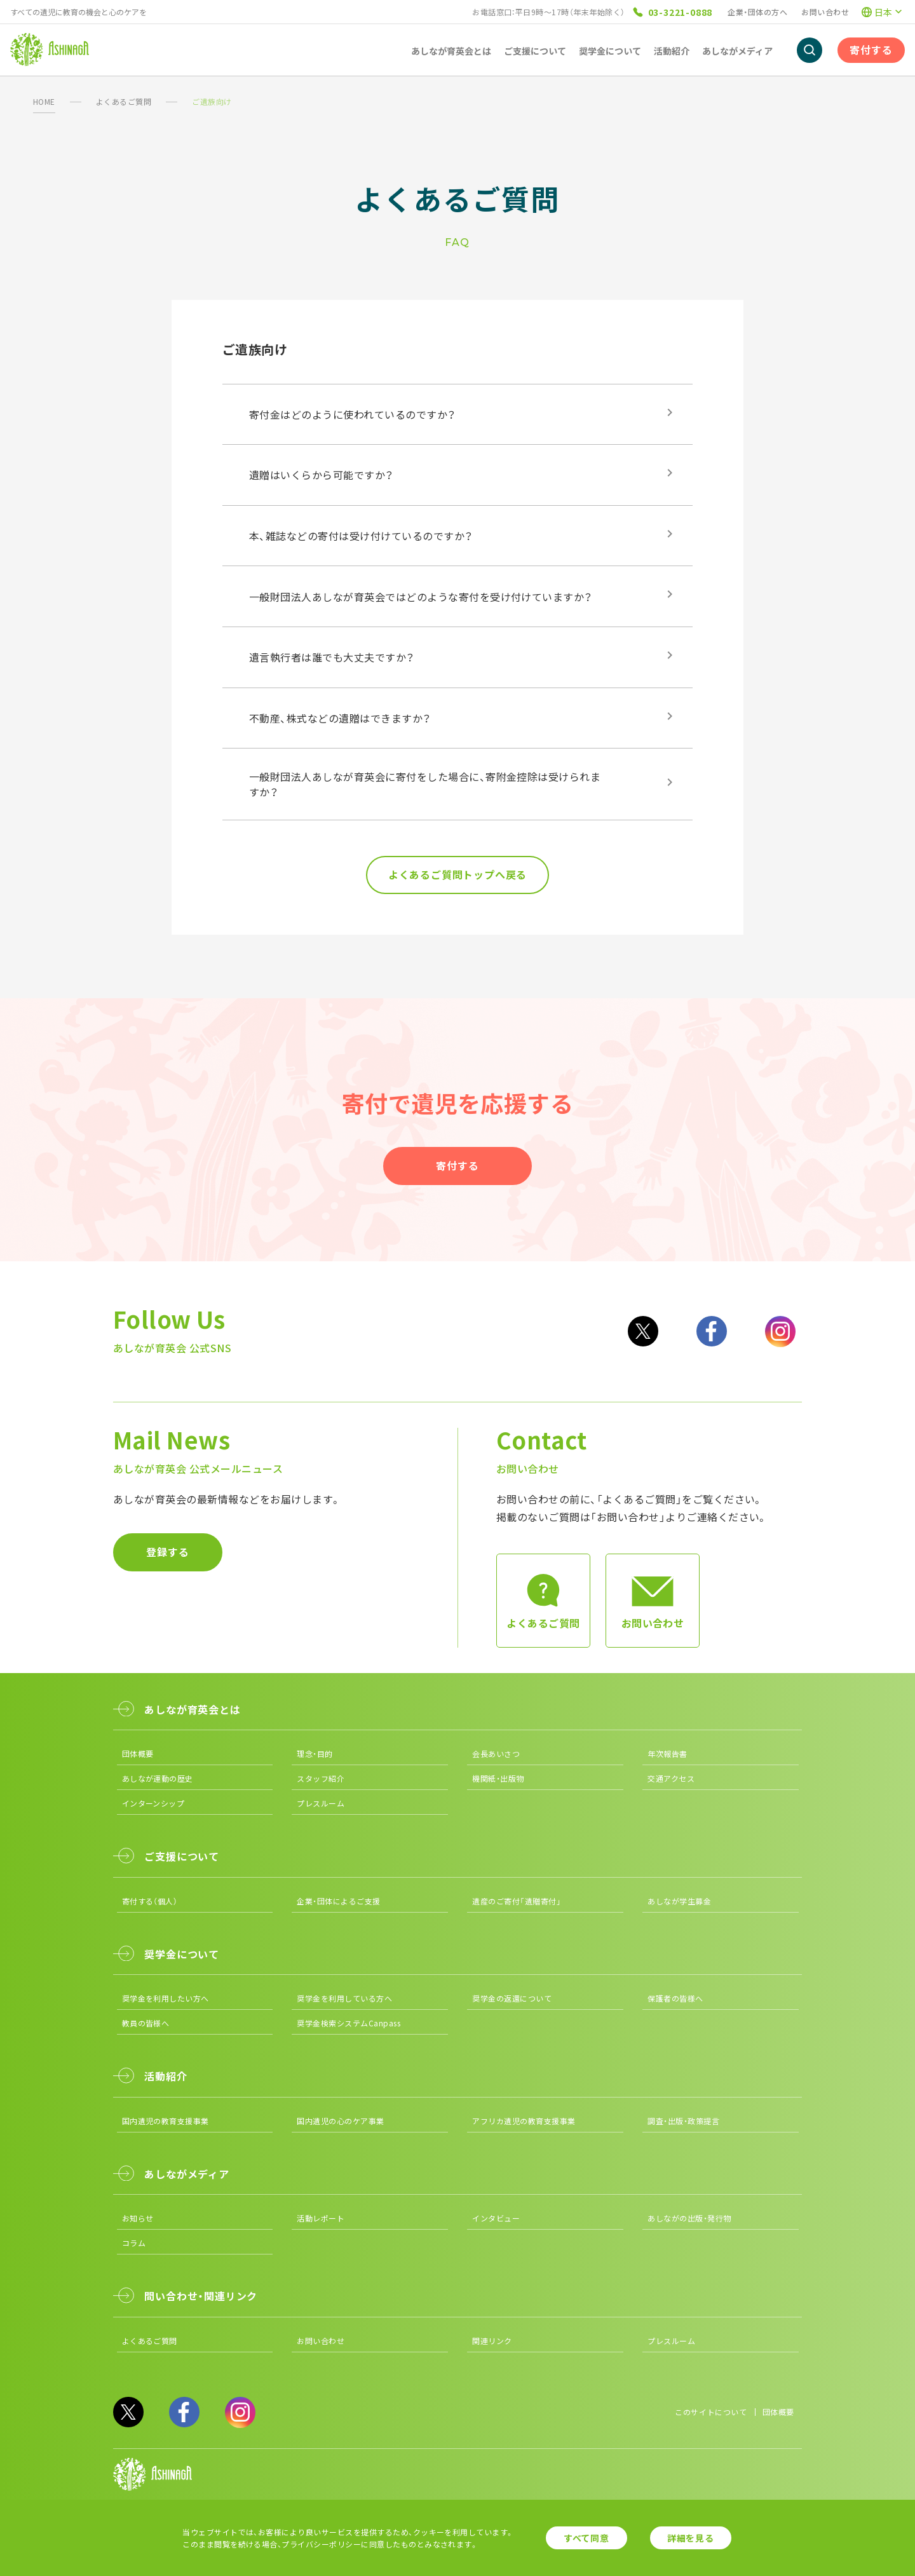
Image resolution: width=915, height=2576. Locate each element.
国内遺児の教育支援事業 (165, 2120)
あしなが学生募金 (679, 1900)
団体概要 (138, 1753)
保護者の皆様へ (675, 1998)
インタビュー (496, 2218)
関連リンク (492, 2340)
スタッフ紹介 (320, 1778)
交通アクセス (671, 1778)
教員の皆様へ (146, 2022)
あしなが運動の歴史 (157, 1778)
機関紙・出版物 (498, 1778)
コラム (134, 2242)
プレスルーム (320, 1803)
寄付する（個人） (150, 1900)
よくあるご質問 (123, 101)
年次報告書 (667, 1753)
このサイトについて (711, 2411)
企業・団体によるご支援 (338, 1900)
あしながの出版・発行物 (689, 2218)
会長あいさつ (496, 1753)
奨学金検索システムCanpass (348, 2022)
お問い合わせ (825, 11)
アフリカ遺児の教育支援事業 (523, 2120)
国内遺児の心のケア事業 (340, 2120)
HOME (44, 101)
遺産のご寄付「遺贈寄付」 (516, 1900)
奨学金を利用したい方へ (165, 1998)
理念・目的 (314, 1753)
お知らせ (138, 2218)
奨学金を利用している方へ (344, 1998)
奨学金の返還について (512, 1998)
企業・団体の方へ (757, 11)
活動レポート (320, 2218)
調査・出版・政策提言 (683, 2120)
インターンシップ (153, 1803)
